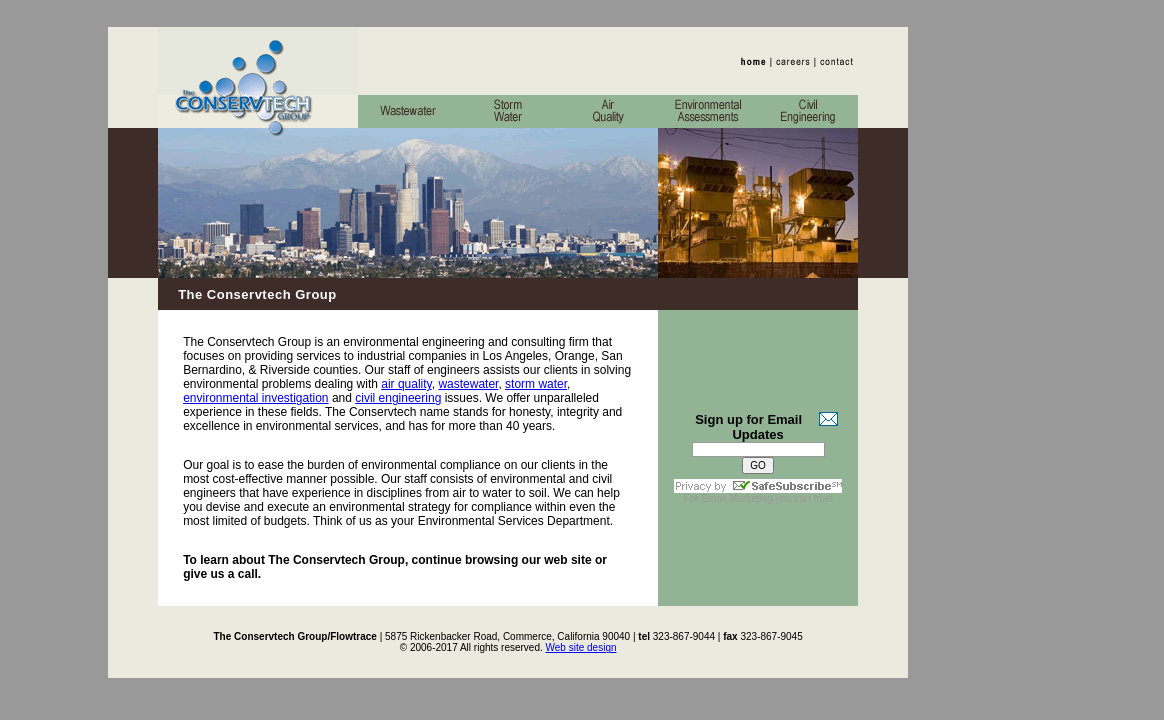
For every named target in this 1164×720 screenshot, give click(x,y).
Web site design (581, 647)
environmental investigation (255, 398)
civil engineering (398, 398)
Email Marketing (737, 498)
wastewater (468, 384)
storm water (536, 384)
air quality (406, 384)
